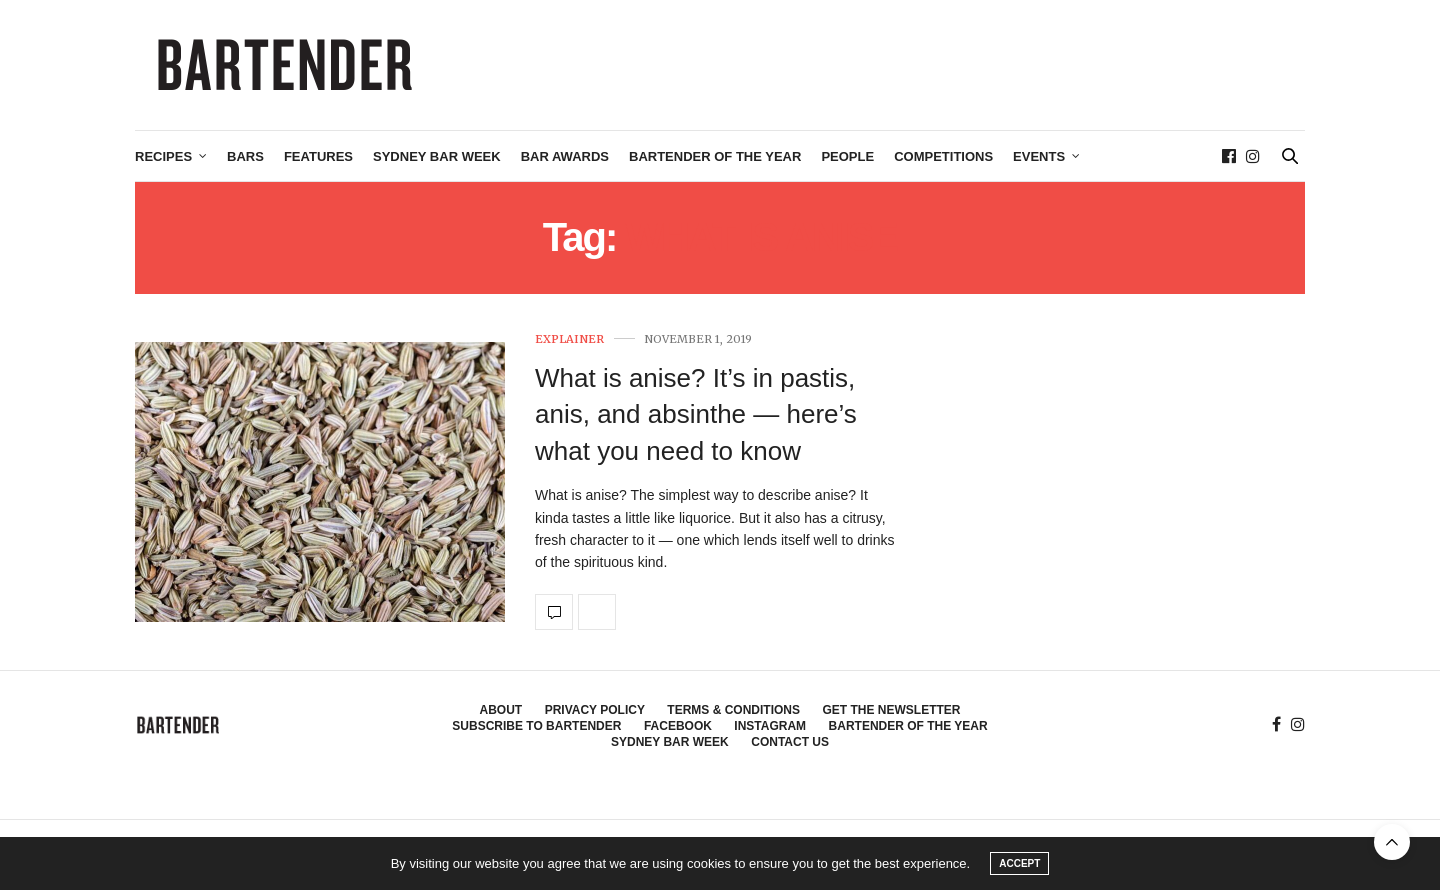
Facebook (678, 726)
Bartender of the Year (715, 156)
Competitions (943, 156)
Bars (245, 156)
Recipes (163, 156)
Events (1039, 156)
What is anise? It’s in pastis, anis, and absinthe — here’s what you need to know (696, 414)
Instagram (770, 726)
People (847, 156)
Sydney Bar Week (437, 156)
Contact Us (790, 742)
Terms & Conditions (733, 710)
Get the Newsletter (891, 710)
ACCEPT (1019, 863)
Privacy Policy (595, 710)
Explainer (569, 339)
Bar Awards (565, 156)
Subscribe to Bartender (536, 726)
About (501, 710)
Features (318, 156)
